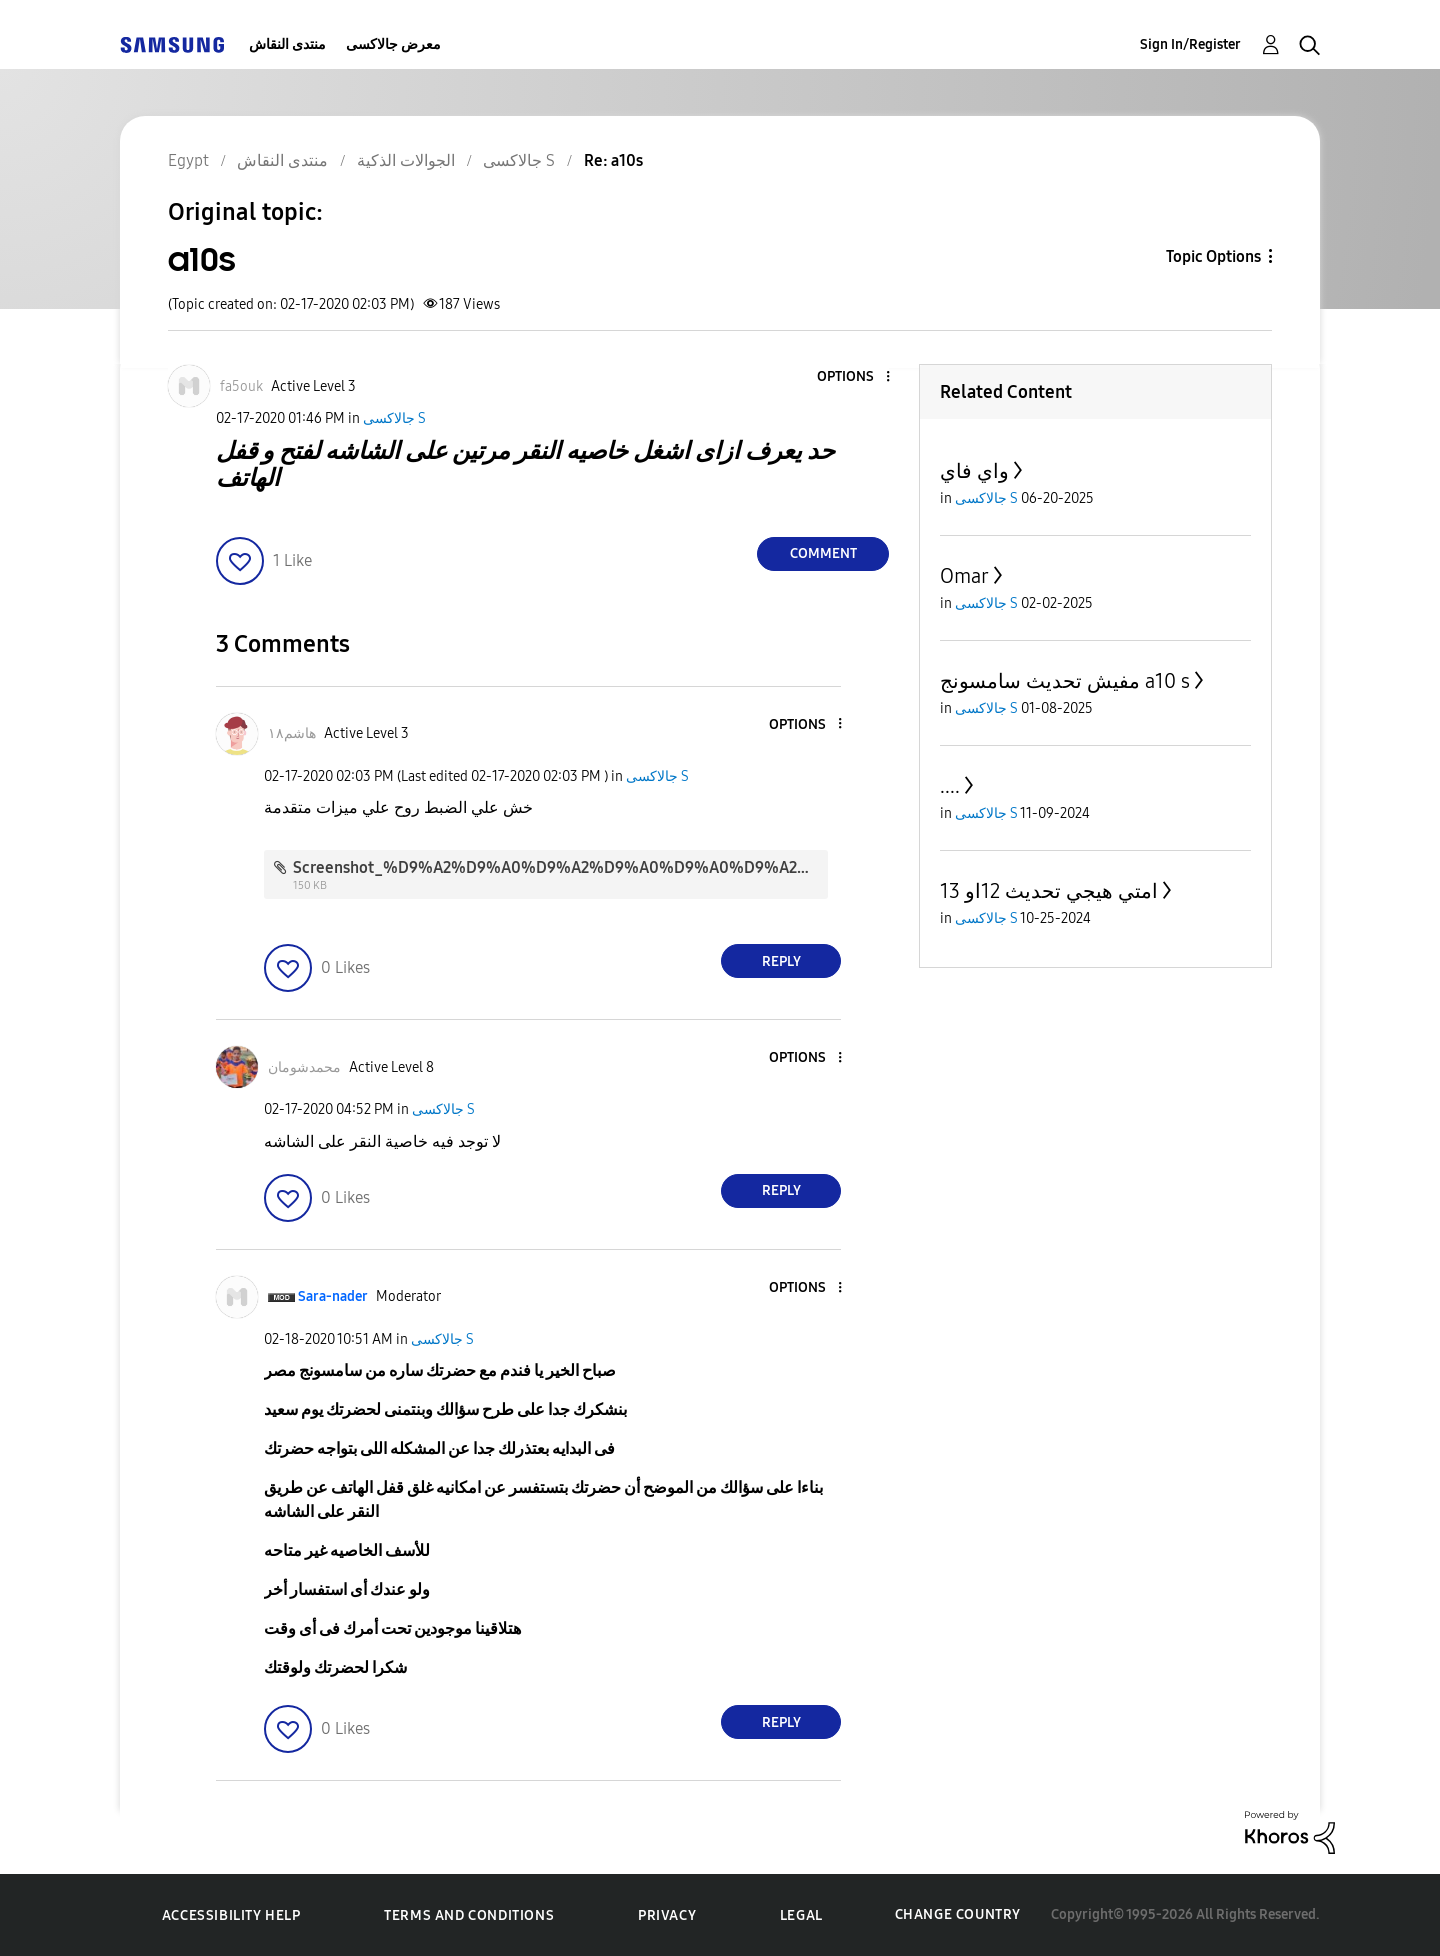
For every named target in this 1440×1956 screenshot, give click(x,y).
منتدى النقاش (287, 44)
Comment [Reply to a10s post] (823, 553)
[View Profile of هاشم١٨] (292, 733)
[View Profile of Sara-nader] (333, 1296)
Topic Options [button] (1213, 256)
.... (950, 786)
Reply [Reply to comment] (781, 961)
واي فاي (974, 471)
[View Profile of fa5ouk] (241, 386)
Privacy (667, 1915)
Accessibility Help (231, 1915)
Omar (964, 576)
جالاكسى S (394, 418)
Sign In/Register (1190, 44)
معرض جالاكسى (393, 44)
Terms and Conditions (469, 1915)
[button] (855, 377)
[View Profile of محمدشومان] (304, 1067)
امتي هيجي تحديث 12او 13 (1049, 891)
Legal (801, 1915)
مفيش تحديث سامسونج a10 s (1065, 681)
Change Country (958, 1914)
